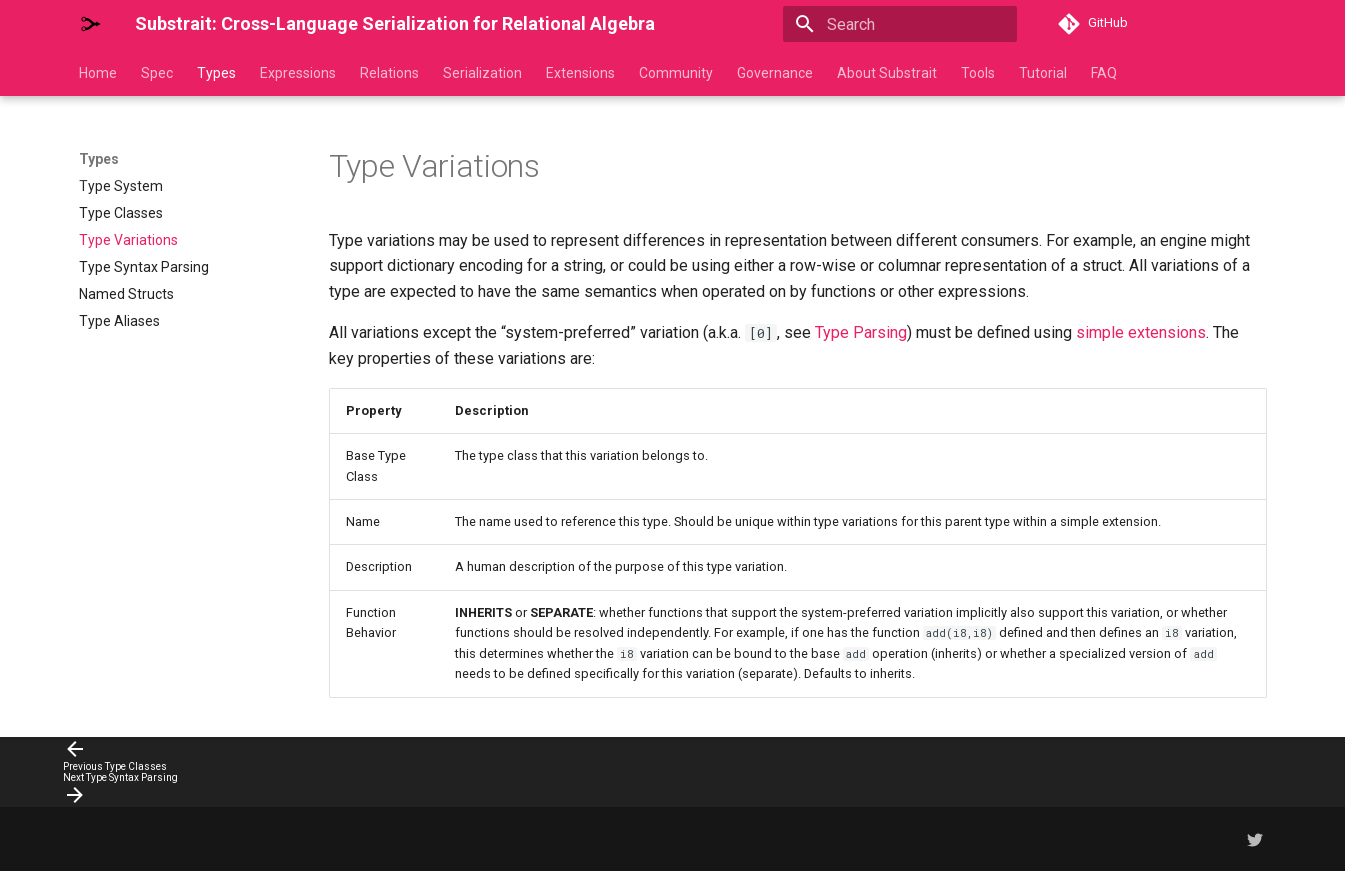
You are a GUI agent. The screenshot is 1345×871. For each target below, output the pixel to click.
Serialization (482, 73)
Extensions (580, 73)
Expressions (298, 73)
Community (676, 73)
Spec (157, 73)
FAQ (1104, 73)
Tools (978, 73)
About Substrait (887, 73)
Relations (389, 73)
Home (98, 73)
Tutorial (1043, 73)
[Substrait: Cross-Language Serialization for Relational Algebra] (91, 24)
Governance (775, 73)
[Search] (900, 24)
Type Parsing (861, 332)
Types (216, 73)
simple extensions (1141, 332)
